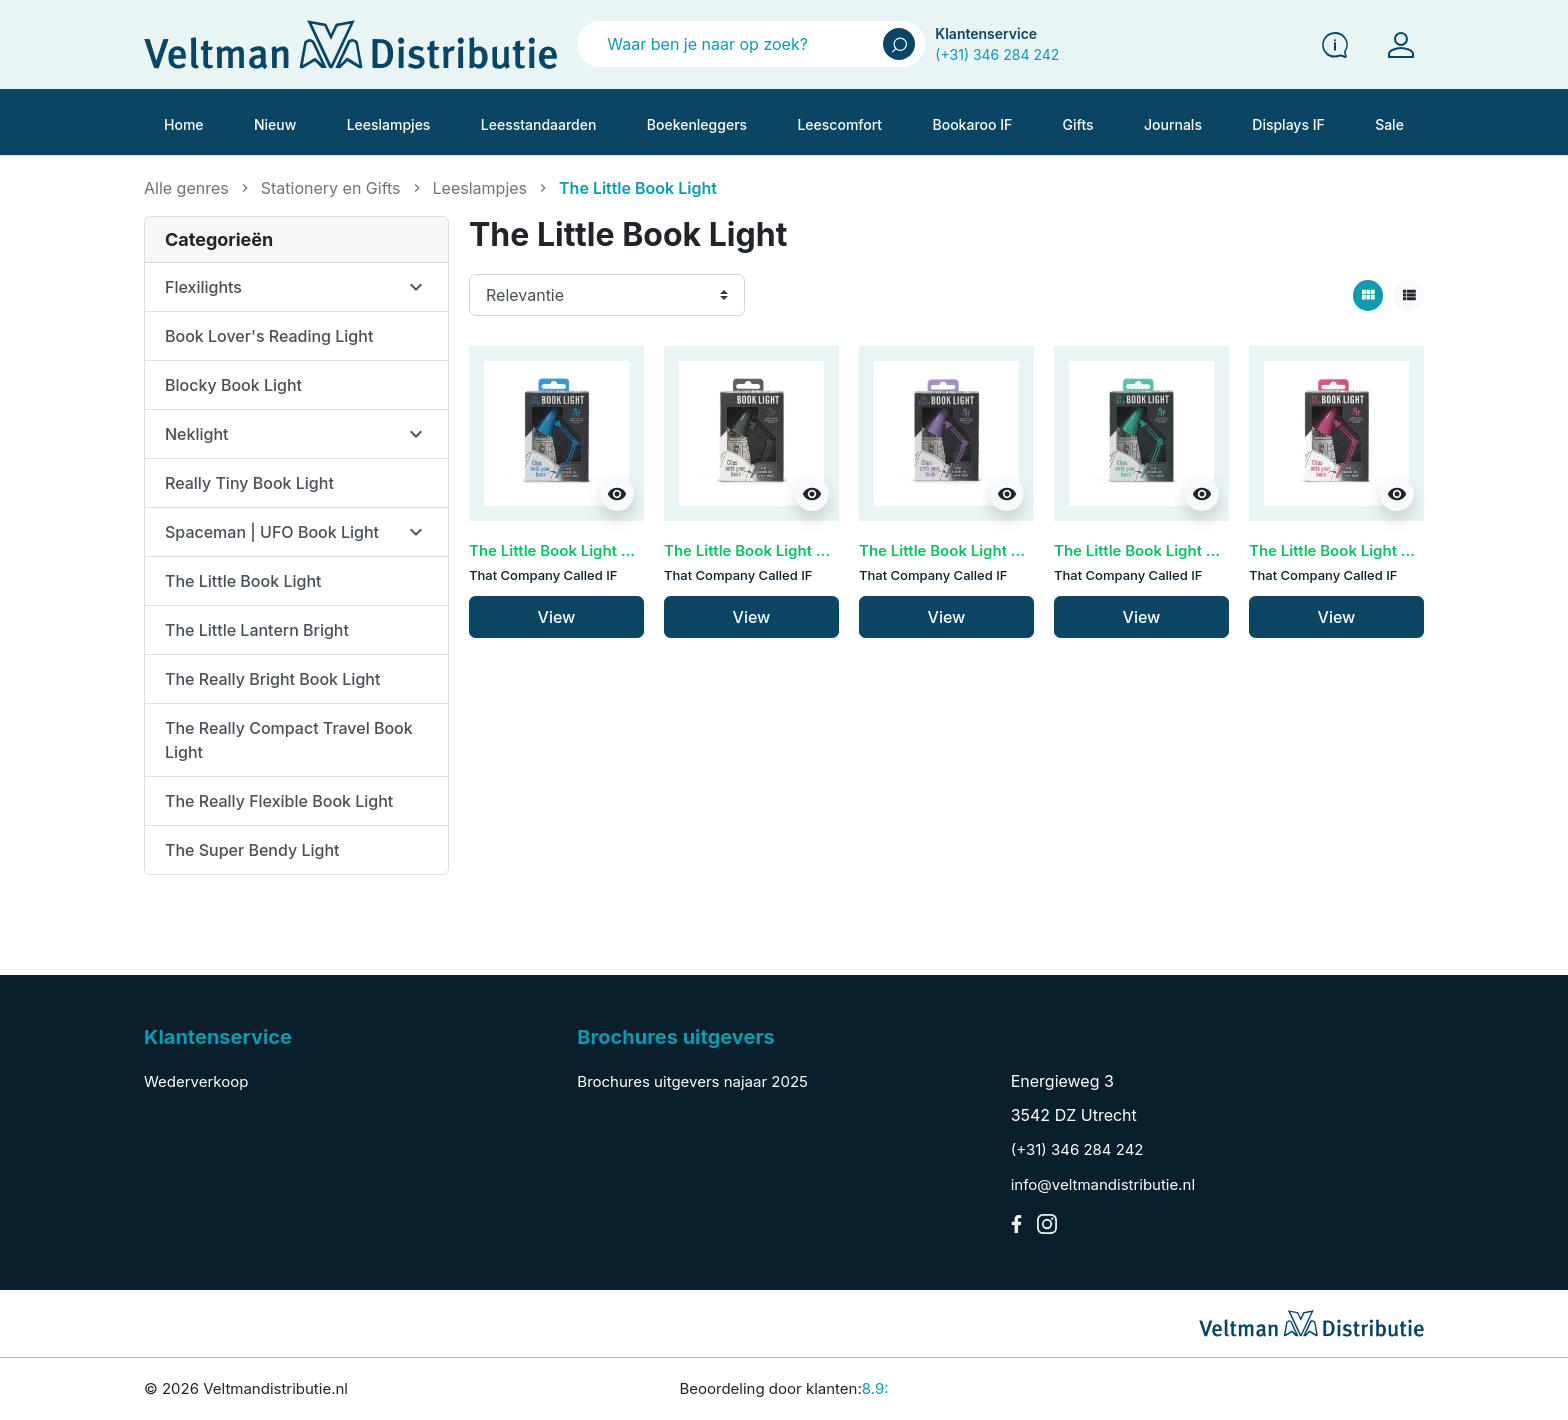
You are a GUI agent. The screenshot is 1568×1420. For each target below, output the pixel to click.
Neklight (197, 434)
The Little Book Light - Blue (566, 550)
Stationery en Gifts (331, 188)
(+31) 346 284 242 (997, 54)
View (557, 617)
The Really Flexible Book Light (279, 801)
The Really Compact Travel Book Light (289, 740)
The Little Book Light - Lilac (957, 550)
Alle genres (186, 188)
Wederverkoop (196, 1081)
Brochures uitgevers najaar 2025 (692, 1081)
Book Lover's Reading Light (269, 336)
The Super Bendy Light (252, 850)
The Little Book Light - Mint (1151, 550)
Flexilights (203, 287)
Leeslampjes (480, 188)
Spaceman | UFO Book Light (272, 532)
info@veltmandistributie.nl (1103, 1184)
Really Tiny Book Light (249, 483)
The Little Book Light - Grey (762, 550)
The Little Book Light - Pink (1346, 550)
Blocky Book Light (233, 385)
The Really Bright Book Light (272, 679)
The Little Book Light (243, 581)
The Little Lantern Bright (257, 630)
